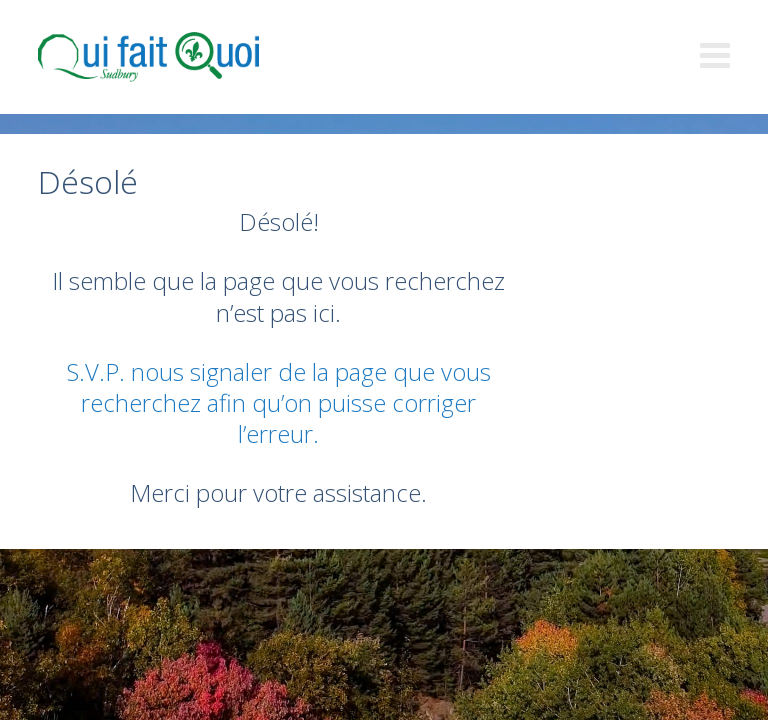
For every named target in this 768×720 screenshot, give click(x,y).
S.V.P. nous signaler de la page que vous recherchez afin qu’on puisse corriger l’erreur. (279, 402)
